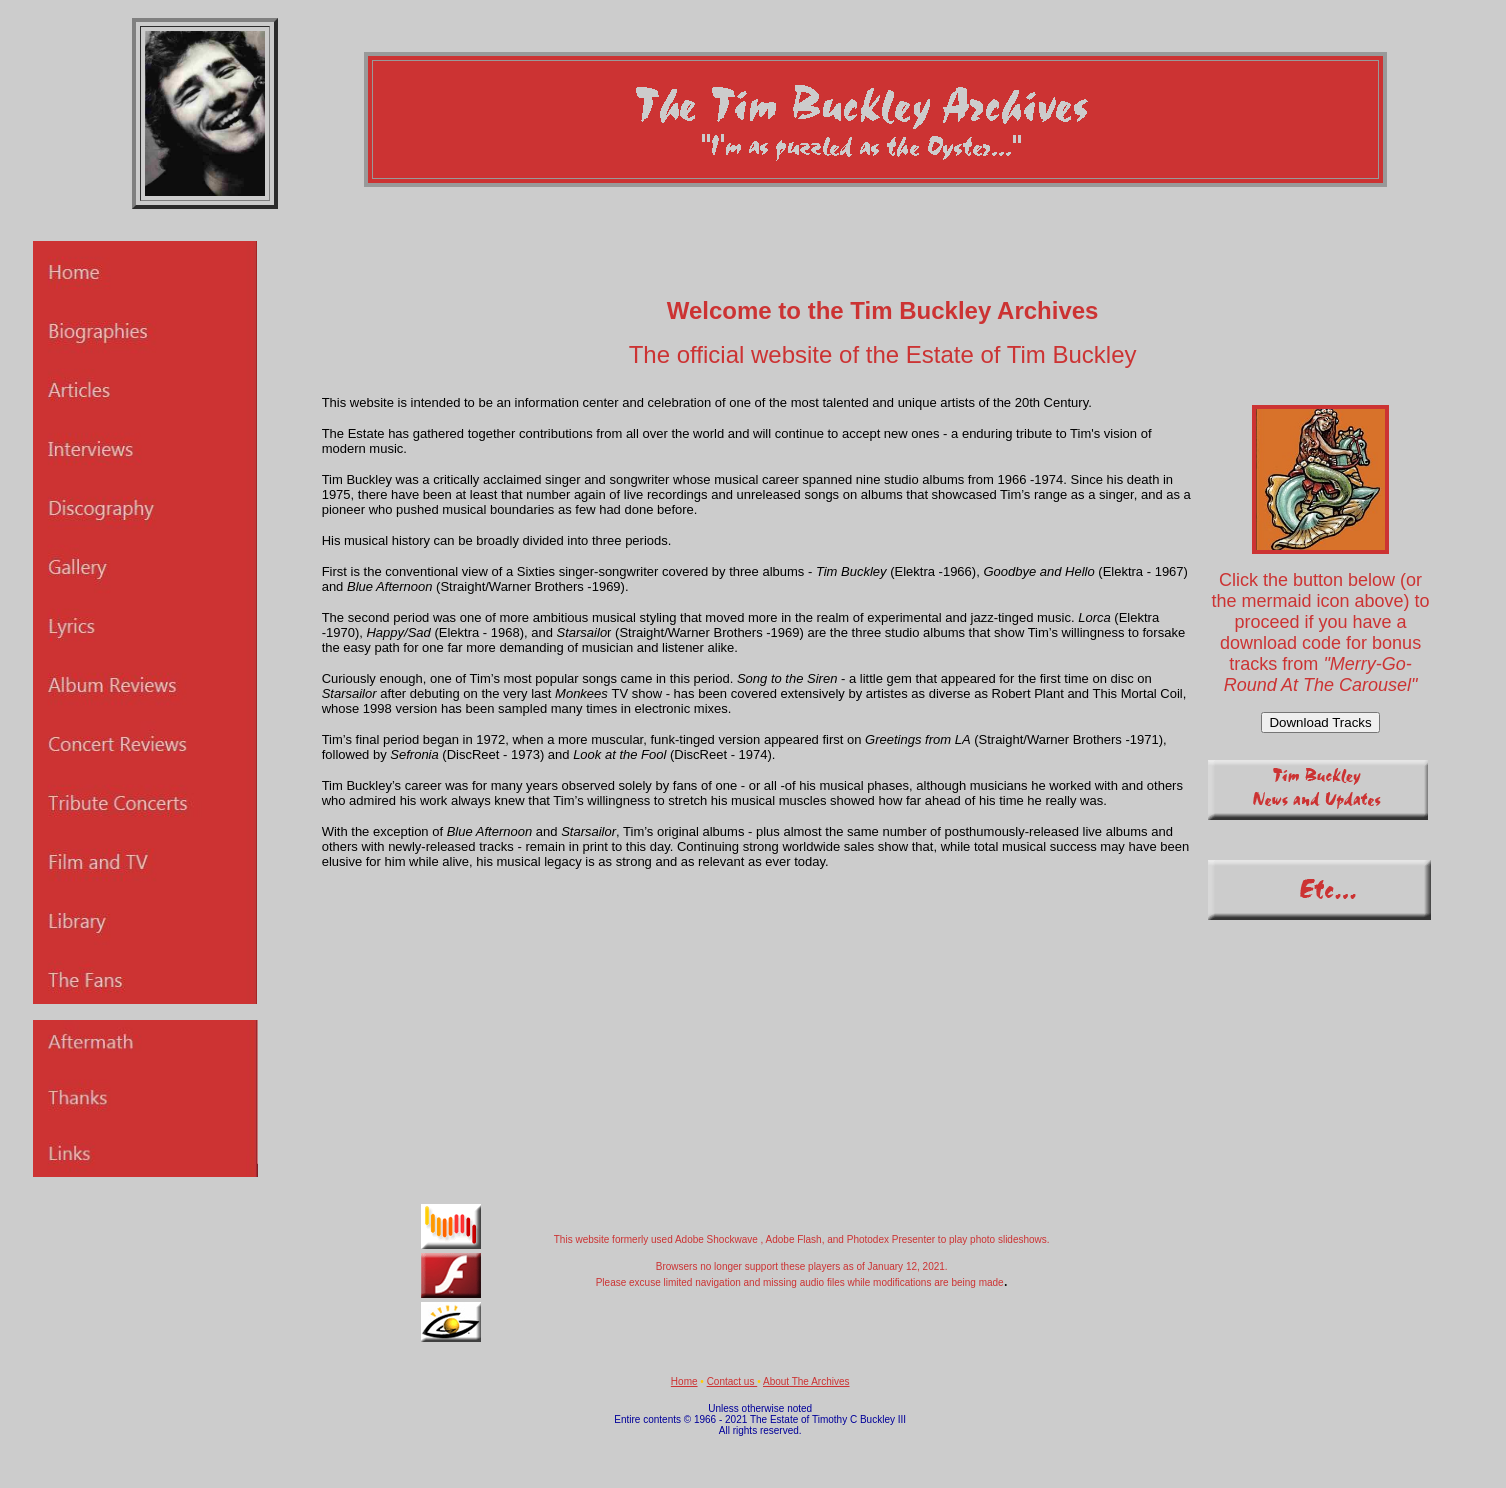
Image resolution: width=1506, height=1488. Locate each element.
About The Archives (806, 1381)
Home (684, 1381)
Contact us (732, 1381)
